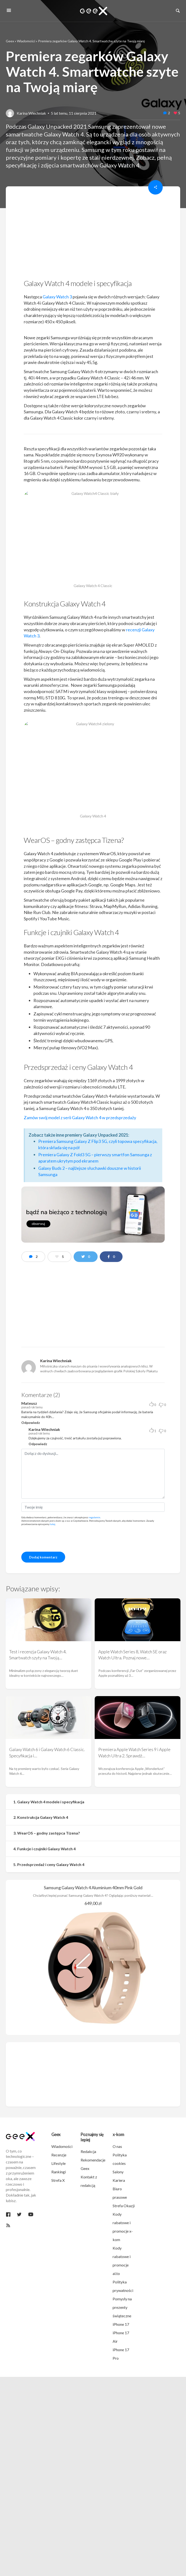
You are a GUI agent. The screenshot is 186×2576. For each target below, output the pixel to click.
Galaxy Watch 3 (57, 296)
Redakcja (88, 2151)
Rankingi (58, 2171)
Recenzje (58, 2155)
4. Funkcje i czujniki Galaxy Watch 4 (44, 1848)
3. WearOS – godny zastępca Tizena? (46, 1833)
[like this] (175, 113)
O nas (117, 2146)
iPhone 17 (121, 2324)
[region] (93, 234)
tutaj (52, 1524)
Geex (10, 41)
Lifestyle (58, 2163)
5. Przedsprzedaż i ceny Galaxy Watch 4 (48, 1864)
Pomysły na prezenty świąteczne (122, 2307)
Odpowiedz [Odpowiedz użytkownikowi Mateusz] (30, 1422)
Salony (118, 2171)
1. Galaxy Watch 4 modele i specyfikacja (48, 1801)
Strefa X (58, 2180)
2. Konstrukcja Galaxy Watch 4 (40, 1817)
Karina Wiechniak (31, 113)
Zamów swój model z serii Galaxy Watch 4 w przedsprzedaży (80, 1117)
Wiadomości (26, 41)
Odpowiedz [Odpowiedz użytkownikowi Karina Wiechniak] (38, 1444)
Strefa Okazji (124, 2205)
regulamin (94, 1517)
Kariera (119, 2180)
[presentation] (58, 1538)
